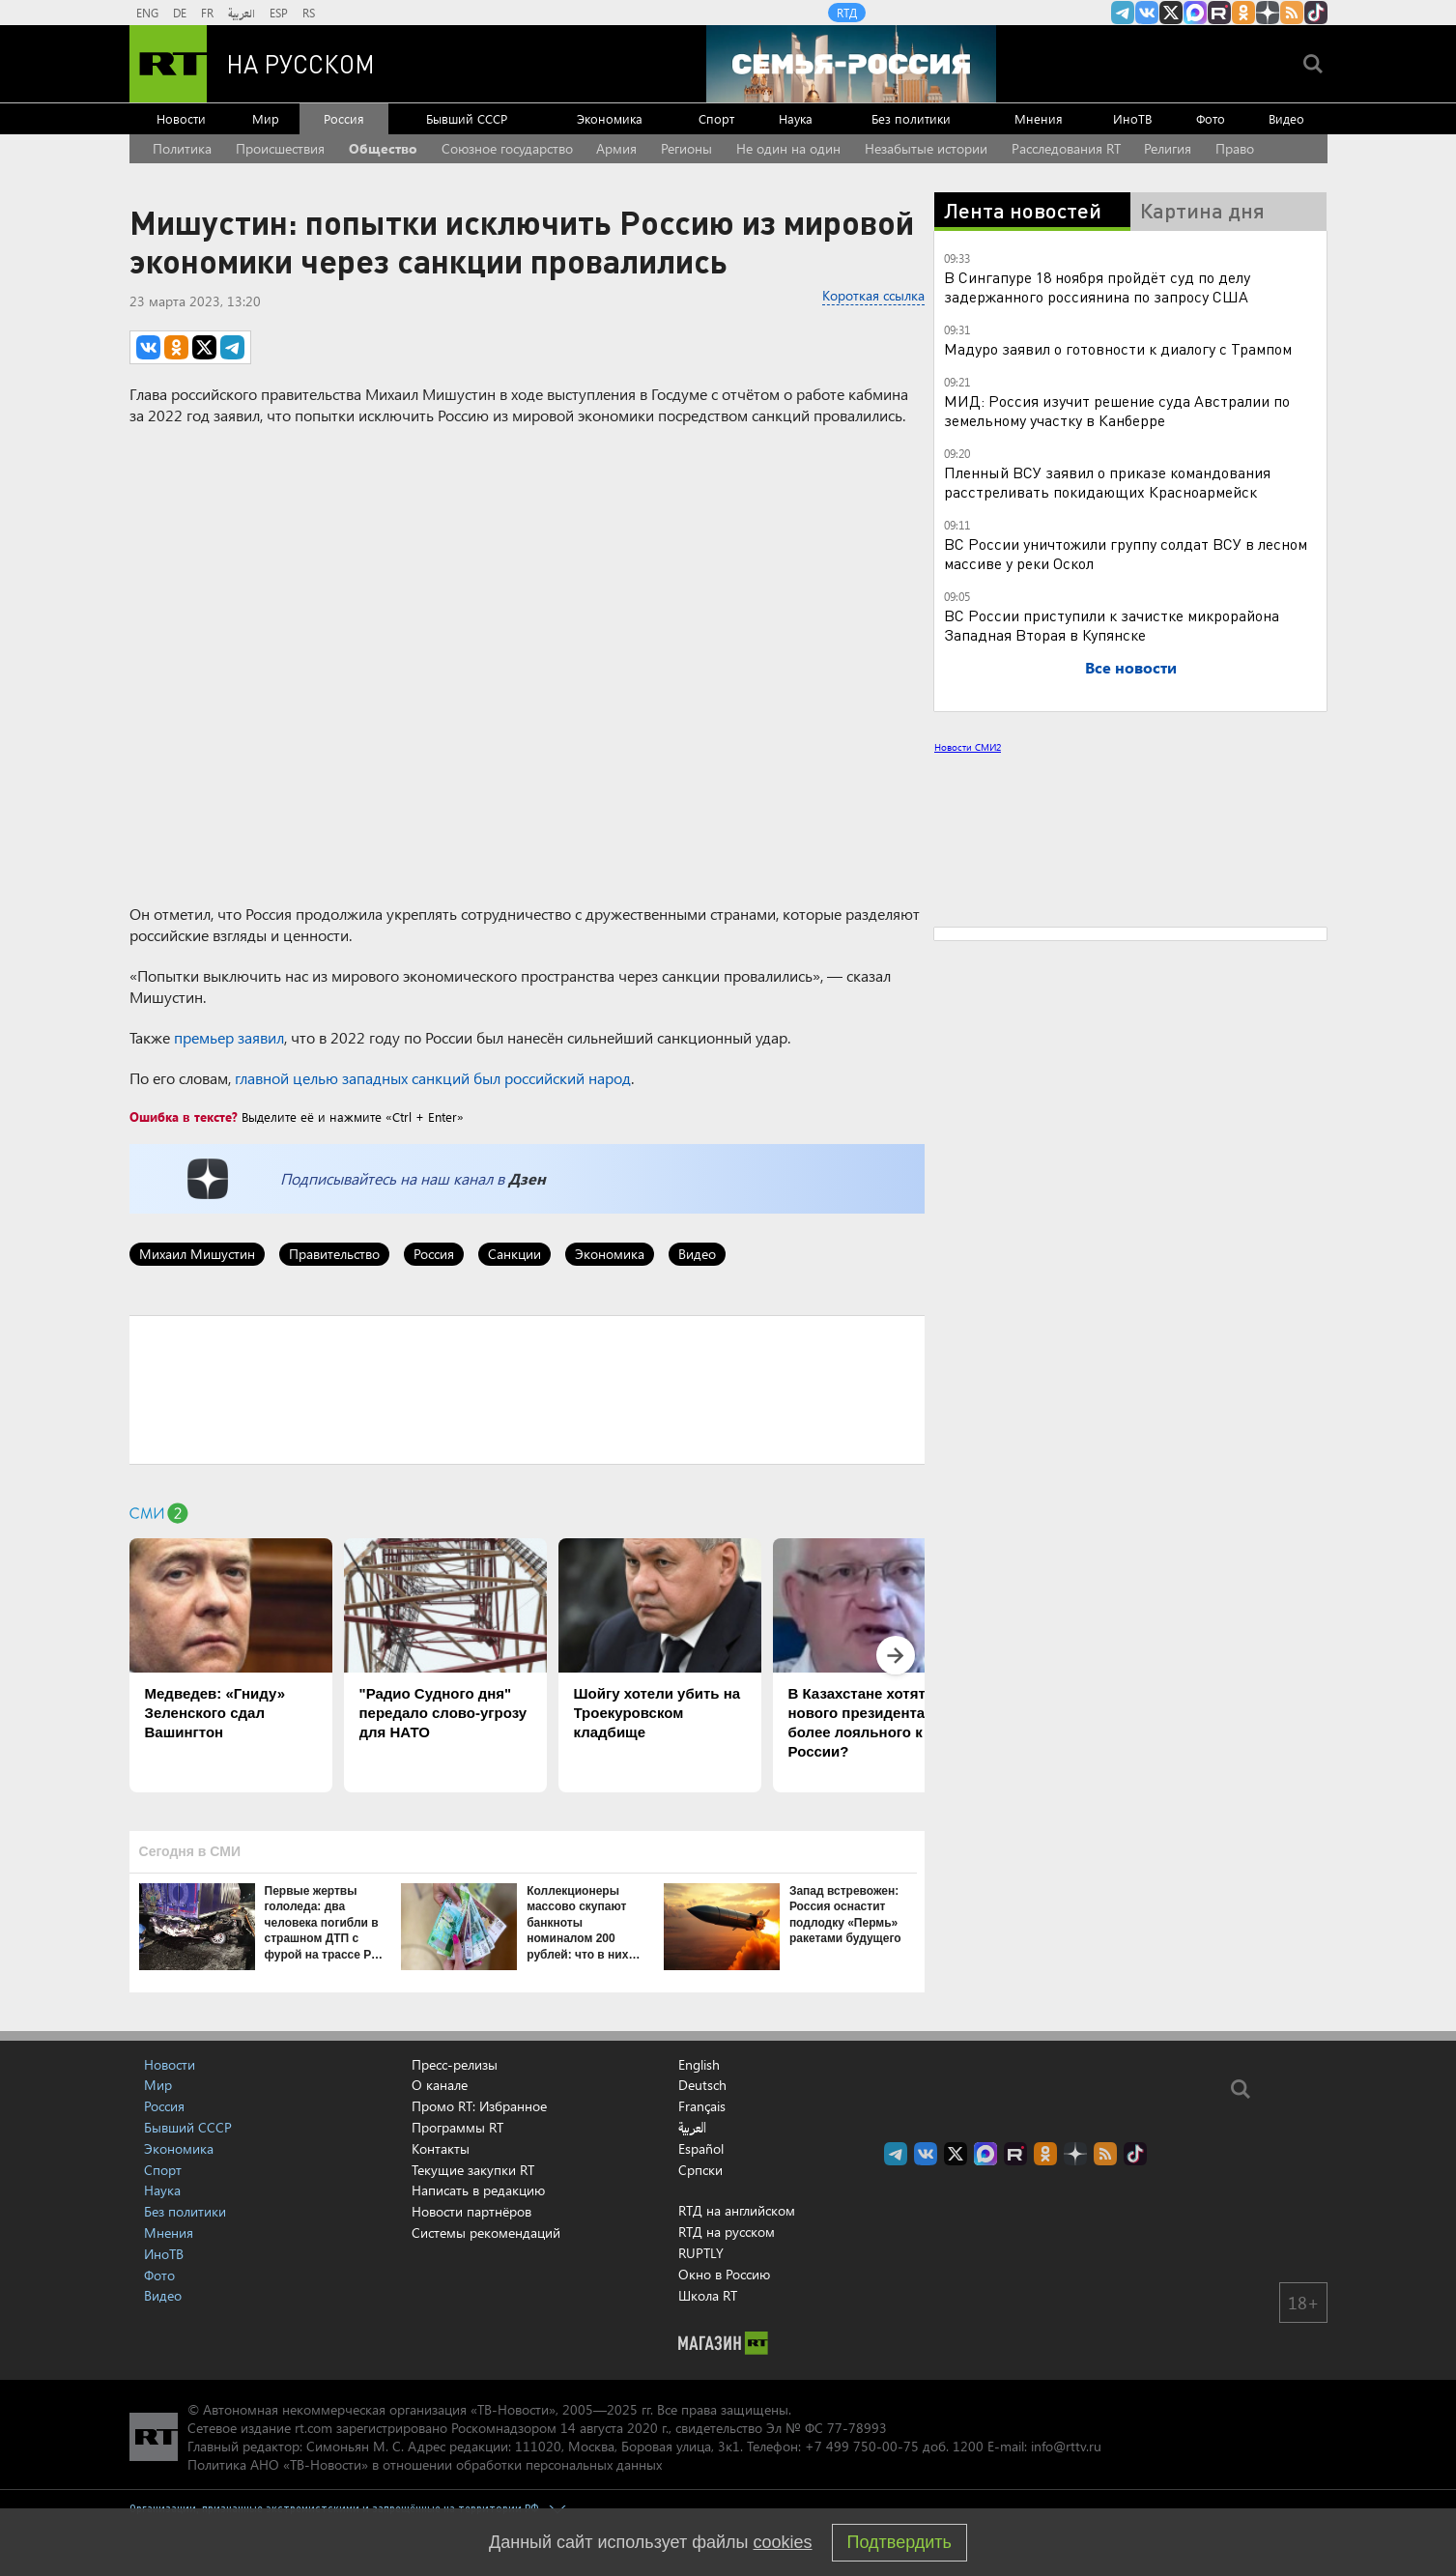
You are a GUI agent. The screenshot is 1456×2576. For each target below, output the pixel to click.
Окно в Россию (724, 2274)
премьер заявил (229, 1037)
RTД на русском (726, 2231)
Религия (1167, 148)
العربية (241, 12)
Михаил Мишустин (197, 1254)
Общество (383, 148)
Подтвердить (899, 2542)
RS (308, 12)
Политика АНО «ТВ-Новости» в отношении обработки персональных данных (424, 2464)
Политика (182, 148)
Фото (1210, 118)
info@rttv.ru (1066, 2446)
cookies (783, 2542)
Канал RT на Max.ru (1195, 12)
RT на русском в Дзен (1267, 12)
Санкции (514, 1254)
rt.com (313, 2428)
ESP (279, 12)
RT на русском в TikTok (1316, 12)
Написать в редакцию (478, 2190)
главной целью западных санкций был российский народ (433, 1078)
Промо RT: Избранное (479, 2106)
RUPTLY (701, 2253)
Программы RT (457, 2127)
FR (207, 12)
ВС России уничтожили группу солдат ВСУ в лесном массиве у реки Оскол (1125, 553)
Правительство (334, 1254)
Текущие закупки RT (473, 2170)
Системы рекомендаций (486, 2232)
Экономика (609, 118)
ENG (147, 12)
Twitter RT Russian (1171, 12)
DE (179, 12)
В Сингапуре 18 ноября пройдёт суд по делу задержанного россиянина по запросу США (1097, 286)
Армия (616, 148)
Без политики (911, 118)
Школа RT (707, 2295)
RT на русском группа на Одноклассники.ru (1243, 12)
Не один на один (788, 148)
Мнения (1038, 118)
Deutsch (702, 2085)
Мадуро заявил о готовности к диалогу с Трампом (1118, 348)
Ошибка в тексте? (183, 1116)
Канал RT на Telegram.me (1122, 12)
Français (702, 2106)
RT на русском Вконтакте (1146, 12)
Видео (1286, 118)
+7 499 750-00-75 (862, 2446)
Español (701, 2149)
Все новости (1131, 667)
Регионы (686, 148)
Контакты (441, 2148)
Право (1234, 148)
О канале (440, 2084)
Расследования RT (1066, 148)
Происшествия (280, 148)
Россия (344, 118)
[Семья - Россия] (851, 63)
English (699, 2065)
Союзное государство (507, 148)
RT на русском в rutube (1219, 12)
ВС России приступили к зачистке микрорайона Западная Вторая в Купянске (1111, 624)
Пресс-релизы (455, 2064)
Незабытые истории (926, 148)
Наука (796, 118)
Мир (265, 118)
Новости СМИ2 (967, 747)
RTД (847, 12)
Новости (181, 118)
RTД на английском (736, 2210)
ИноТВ (1132, 118)
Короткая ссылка (873, 295)
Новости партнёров (471, 2211)
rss (1291, 12)
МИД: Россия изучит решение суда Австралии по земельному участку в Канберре (1117, 410)
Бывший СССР (466, 118)
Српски (700, 2170)
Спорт (716, 118)
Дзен (527, 1178)
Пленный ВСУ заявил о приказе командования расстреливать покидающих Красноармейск (1107, 481)
